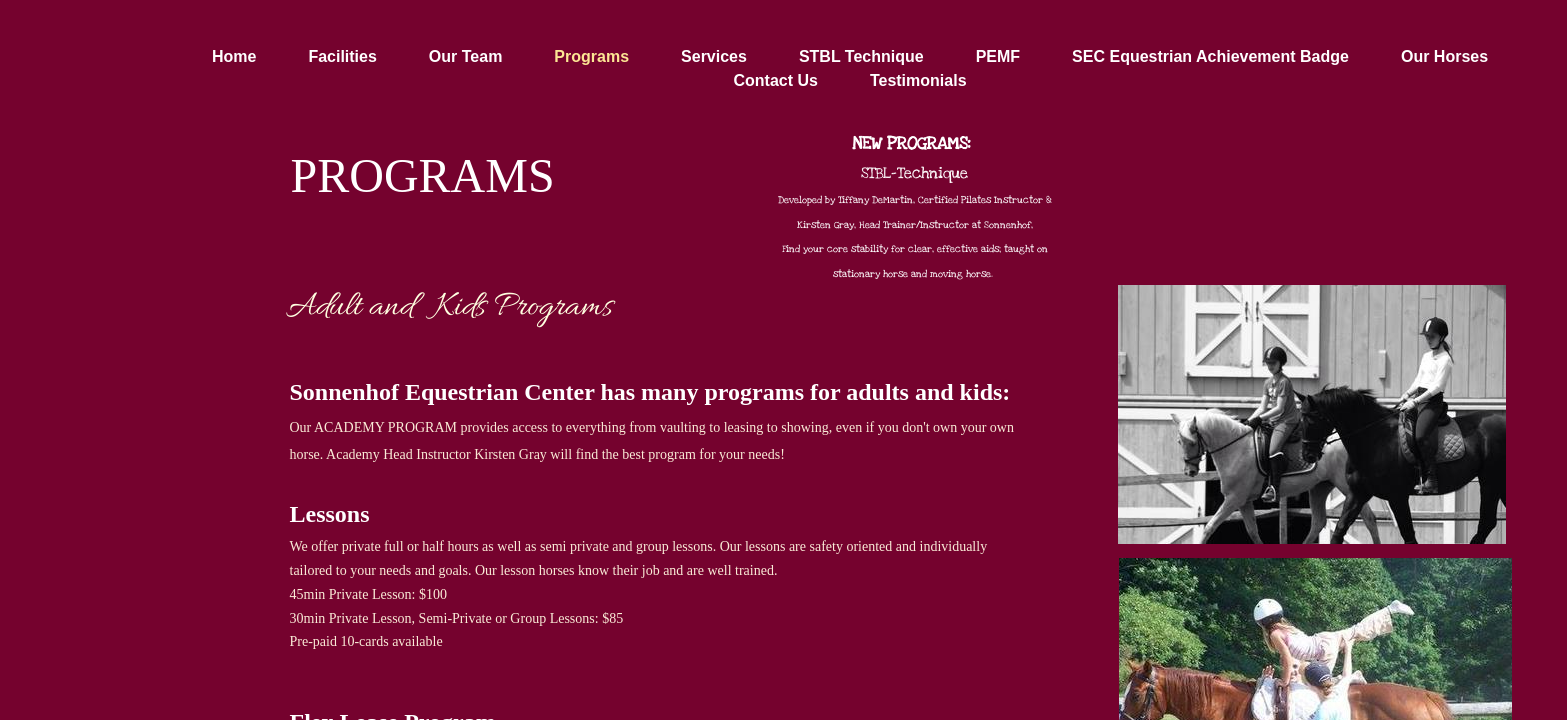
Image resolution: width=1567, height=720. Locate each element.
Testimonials (918, 80)
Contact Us (775, 80)
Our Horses (1444, 56)
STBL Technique (861, 56)
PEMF (998, 56)
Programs (591, 56)
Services (714, 56)
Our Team (466, 56)
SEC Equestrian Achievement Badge (1210, 56)
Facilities (342, 56)
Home (234, 56)
